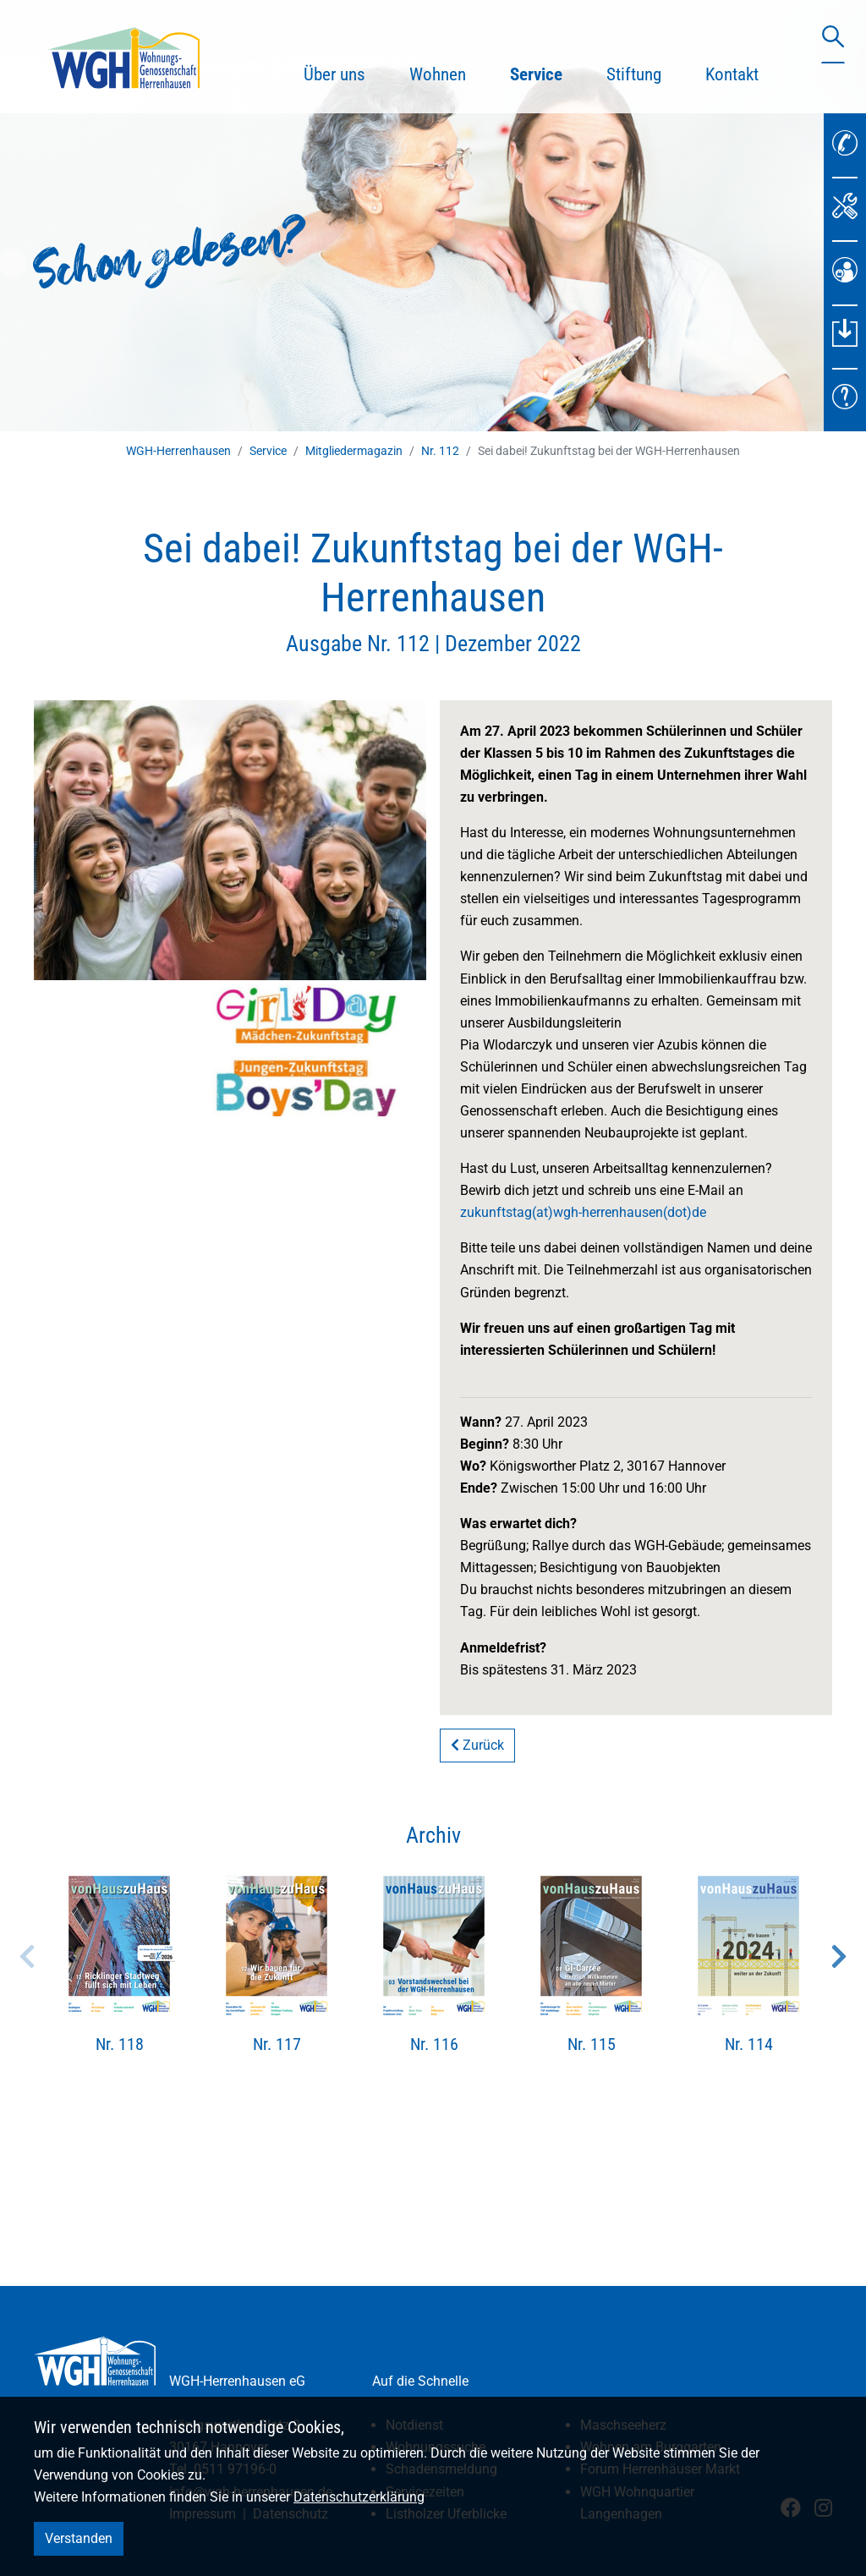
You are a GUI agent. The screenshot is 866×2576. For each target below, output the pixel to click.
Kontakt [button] (732, 74)
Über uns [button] (334, 74)
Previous (27, 1956)
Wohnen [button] (437, 74)
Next (838, 1956)
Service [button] (547, 72)
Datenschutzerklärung (359, 2497)
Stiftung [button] (633, 74)
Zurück (477, 1745)
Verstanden (78, 2538)
